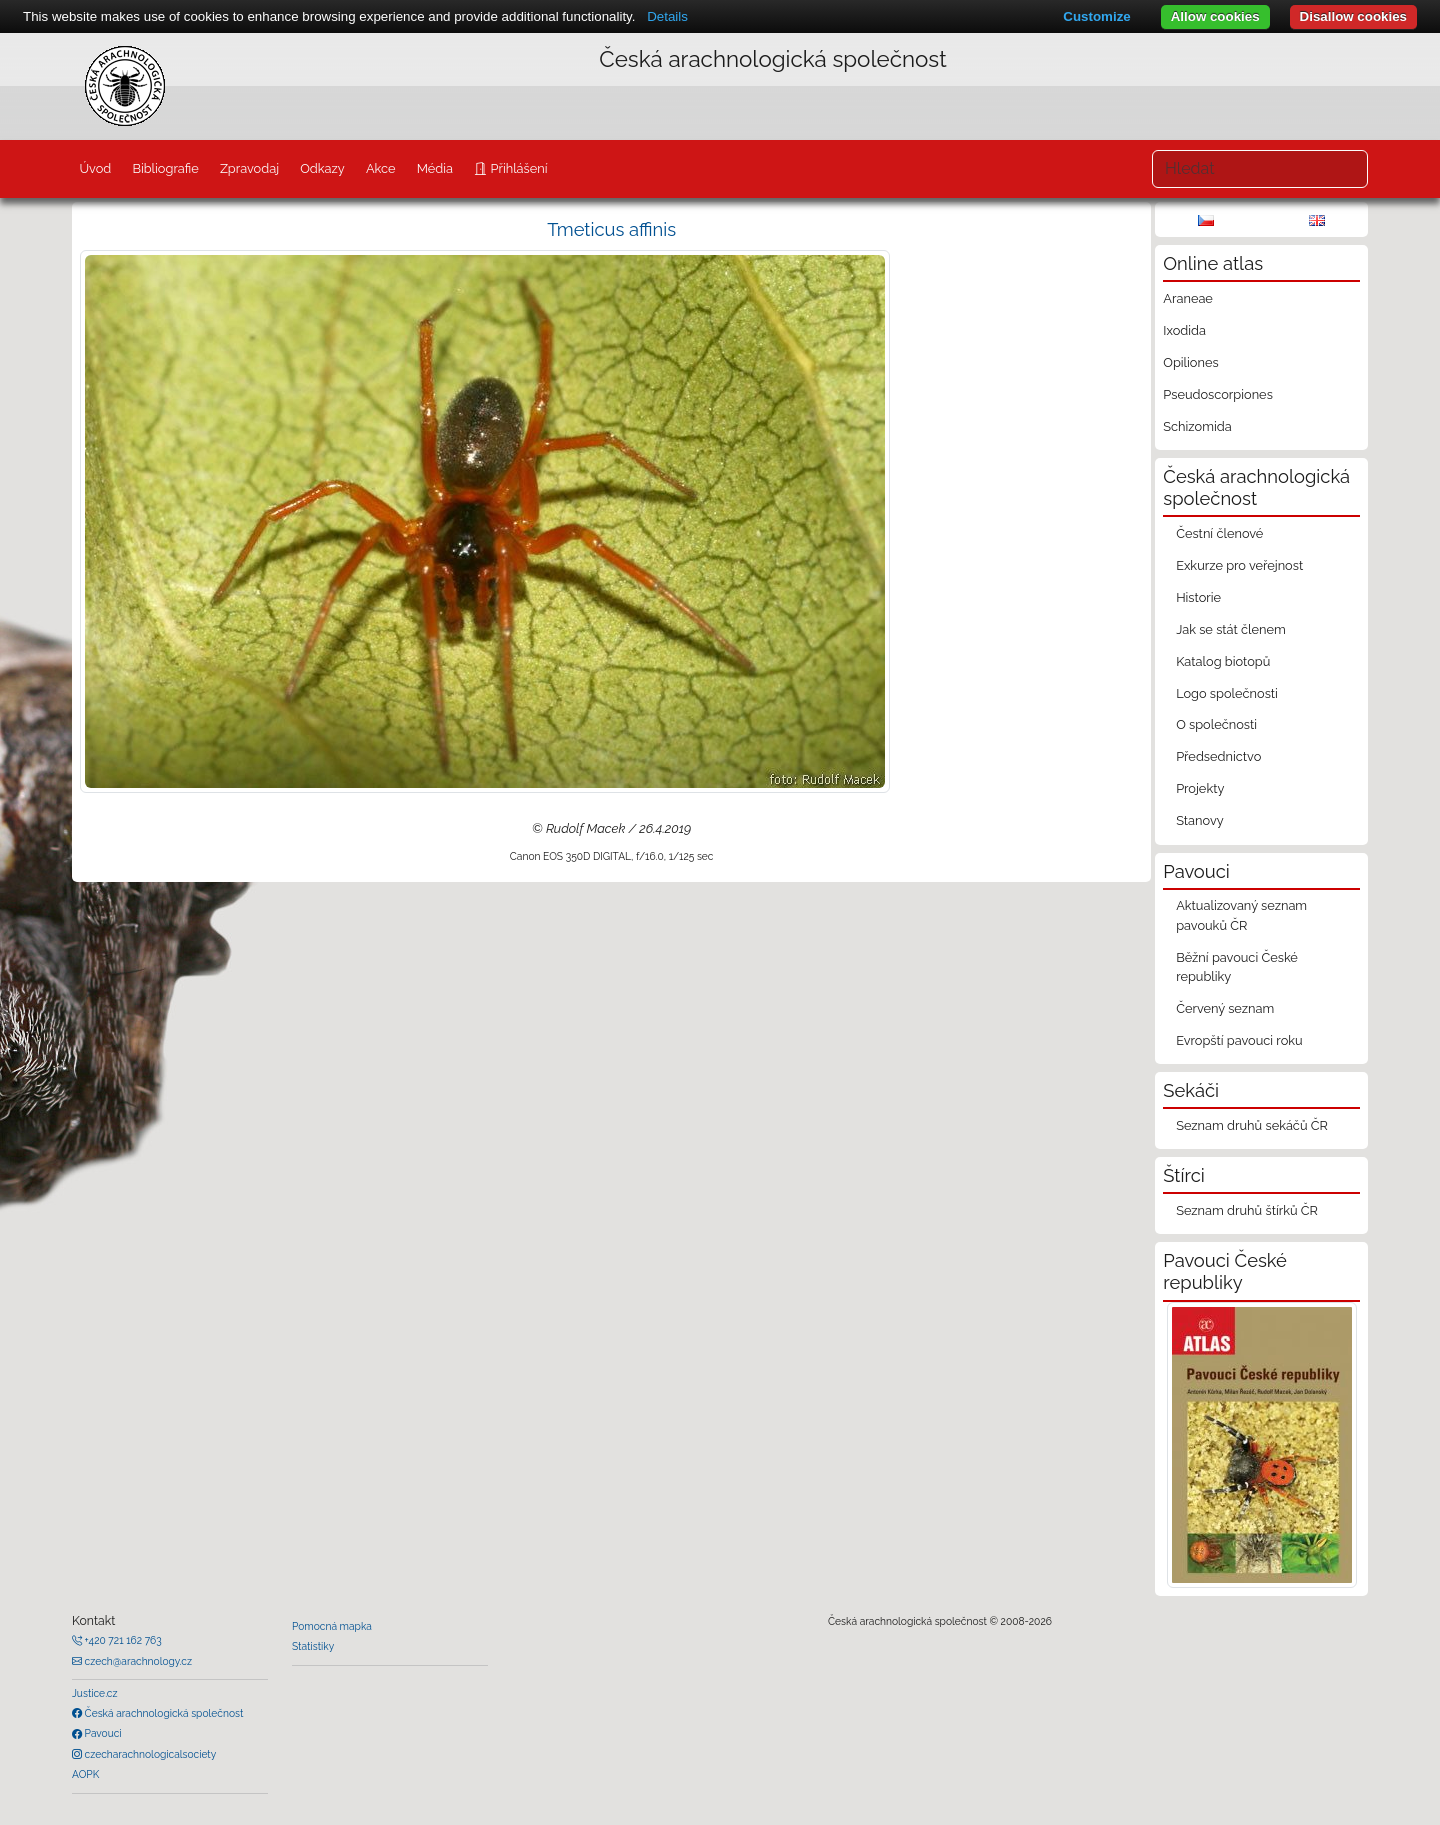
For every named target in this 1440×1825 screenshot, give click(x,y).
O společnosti (1216, 724)
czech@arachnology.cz (137, 1661)
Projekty (1200, 788)
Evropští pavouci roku (1239, 1040)
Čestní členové (1219, 533)
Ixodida (1184, 330)
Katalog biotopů (1223, 661)
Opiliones (1190, 362)
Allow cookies (1215, 16)
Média (435, 168)
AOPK (85, 1774)
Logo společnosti (1227, 693)
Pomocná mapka (332, 1626)
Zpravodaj (249, 168)
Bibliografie (165, 168)
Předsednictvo (1218, 756)
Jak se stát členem (1231, 629)
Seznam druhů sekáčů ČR (1252, 1125)
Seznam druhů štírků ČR (1247, 1210)
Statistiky (313, 1646)
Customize (1096, 16)
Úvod (95, 168)
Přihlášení (517, 168)
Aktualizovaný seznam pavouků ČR (1241, 915)
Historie (1198, 597)
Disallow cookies (1353, 16)
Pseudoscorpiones (1217, 394)
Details (667, 16)
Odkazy (322, 168)
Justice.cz (95, 1693)
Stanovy (1200, 820)
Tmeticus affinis (611, 229)
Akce (381, 168)
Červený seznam (1225, 1008)
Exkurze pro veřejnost (1239, 565)
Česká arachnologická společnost (162, 1713)
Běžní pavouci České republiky (1237, 967)
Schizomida (1197, 426)
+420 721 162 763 (122, 1640)
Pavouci (102, 1733)
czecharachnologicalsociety (149, 1754)
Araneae (1188, 298)
